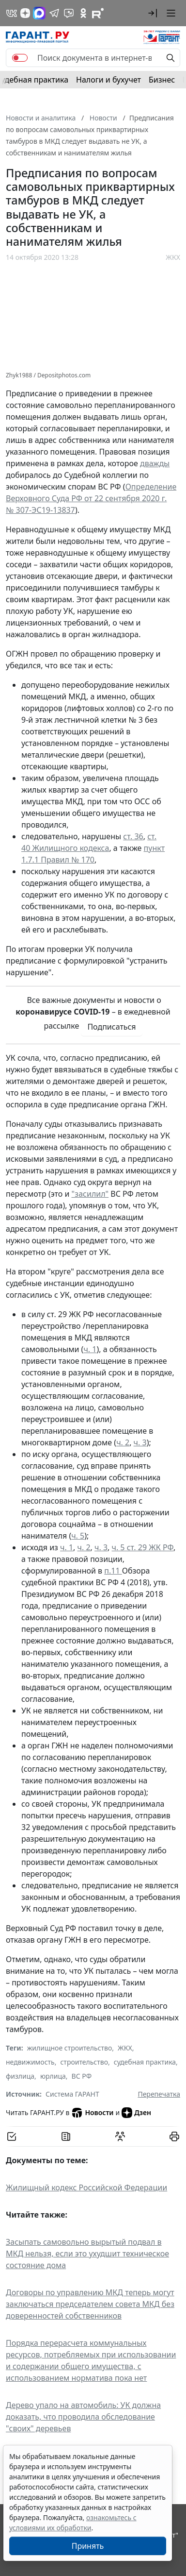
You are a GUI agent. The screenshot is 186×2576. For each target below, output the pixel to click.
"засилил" (90, 1193)
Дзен (136, 2112)
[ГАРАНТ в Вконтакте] (11, 13)
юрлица (53, 2076)
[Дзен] (25, 13)
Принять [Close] (88, 2546)
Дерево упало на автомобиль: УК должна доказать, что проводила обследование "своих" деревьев (83, 2417)
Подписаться (111, 1026)
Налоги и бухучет (108, 79)
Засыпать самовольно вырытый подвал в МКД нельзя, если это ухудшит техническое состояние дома (87, 2254)
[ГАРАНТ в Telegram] (54, 13)
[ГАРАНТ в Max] (39, 13)
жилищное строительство (69, 2047)
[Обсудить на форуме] (120, 2136)
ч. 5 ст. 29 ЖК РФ (142, 1547)
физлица (20, 2076)
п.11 (113, 1570)
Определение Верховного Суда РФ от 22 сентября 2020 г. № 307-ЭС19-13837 (91, 498)
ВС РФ (82, 2076)
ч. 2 (122, 1442)
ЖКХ (173, 257)
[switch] (20, 58)
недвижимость (30, 2062)
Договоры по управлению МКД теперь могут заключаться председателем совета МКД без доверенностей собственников (90, 2304)
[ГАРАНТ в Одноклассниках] (83, 13)
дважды (155, 463)
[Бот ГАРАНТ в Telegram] (69, 13)
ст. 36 (133, 836)
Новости (92, 2112)
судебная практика (145, 2062)
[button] (152, 13)
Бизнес (162, 79)
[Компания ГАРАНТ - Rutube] (98, 13)
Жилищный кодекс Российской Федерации (86, 2187)
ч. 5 (77, 1535)
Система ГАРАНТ (72, 2094)
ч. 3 (140, 1442)
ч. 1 (89, 1349)
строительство (84, 2062)
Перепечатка (159, 2094)
